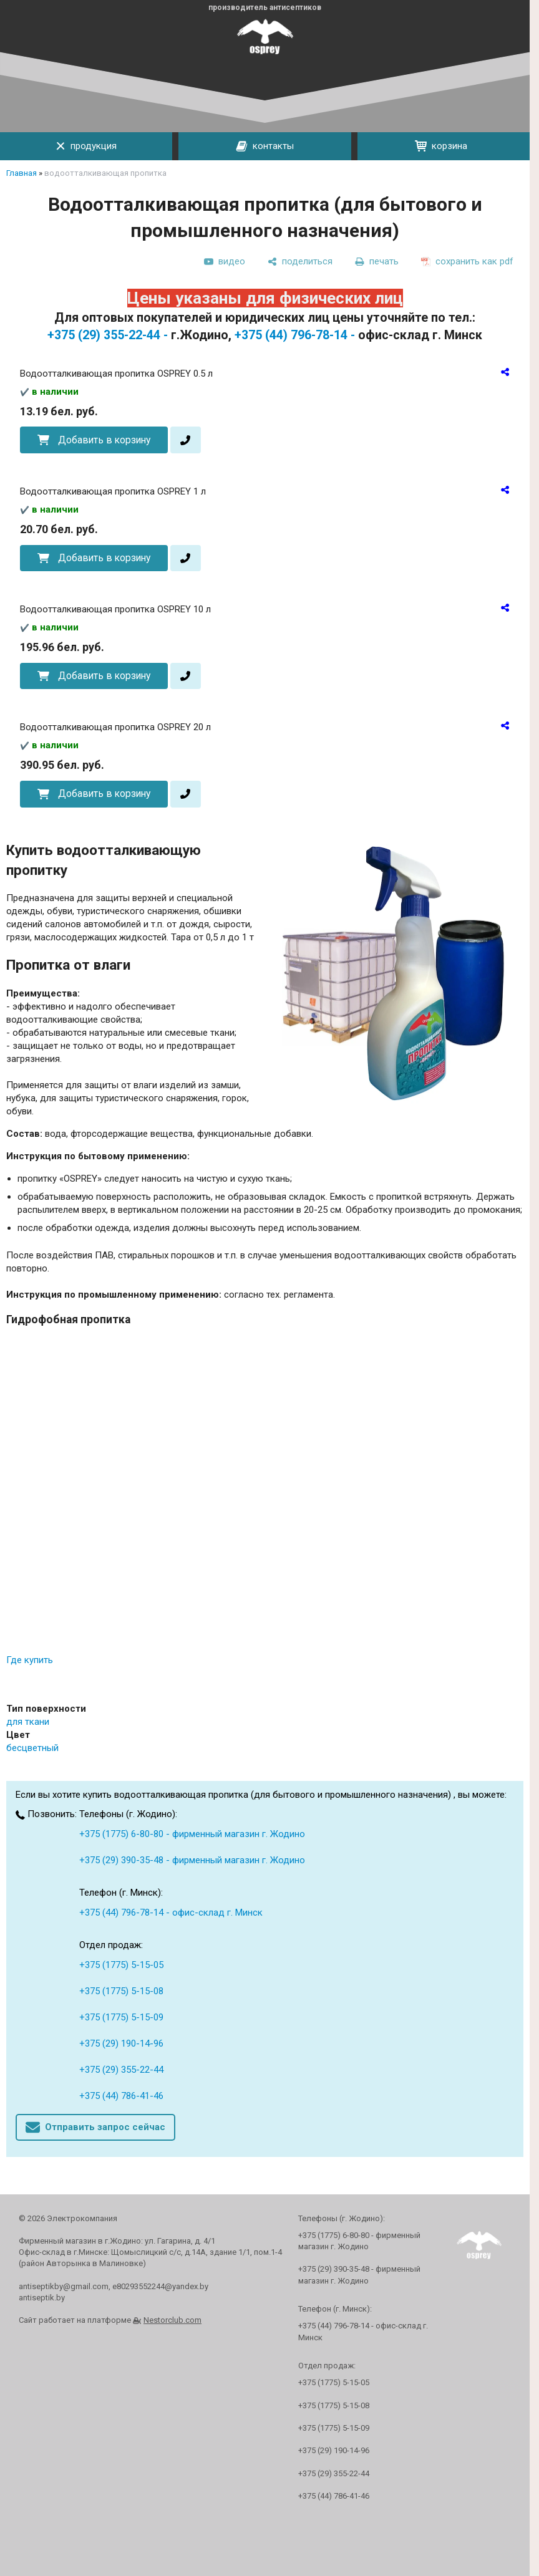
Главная (21, 173)
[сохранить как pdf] (467, 261)
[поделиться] (300, 261)
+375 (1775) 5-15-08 (121, 1991)
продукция (86, 146)
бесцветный (32, 1748)
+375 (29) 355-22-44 (121, 2069)
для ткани (27, 1721)
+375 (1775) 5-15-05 (121, 1965)
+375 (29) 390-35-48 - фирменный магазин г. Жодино (192, 1860)
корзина (441, 146)
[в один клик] (185, 440)
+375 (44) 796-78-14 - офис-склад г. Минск (171, 1912)
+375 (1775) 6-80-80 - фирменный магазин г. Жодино (192, 1834)
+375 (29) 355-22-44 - (107, 335)
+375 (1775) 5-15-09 (121, 2017)
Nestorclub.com (172, 2320)
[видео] (224, 261)
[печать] (377, 261)
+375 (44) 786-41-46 (121, 2095)
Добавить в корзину (104, 440)
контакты (265, 146)
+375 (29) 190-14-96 (121, 2043)
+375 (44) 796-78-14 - (295, 335)
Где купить (29, 1660)
